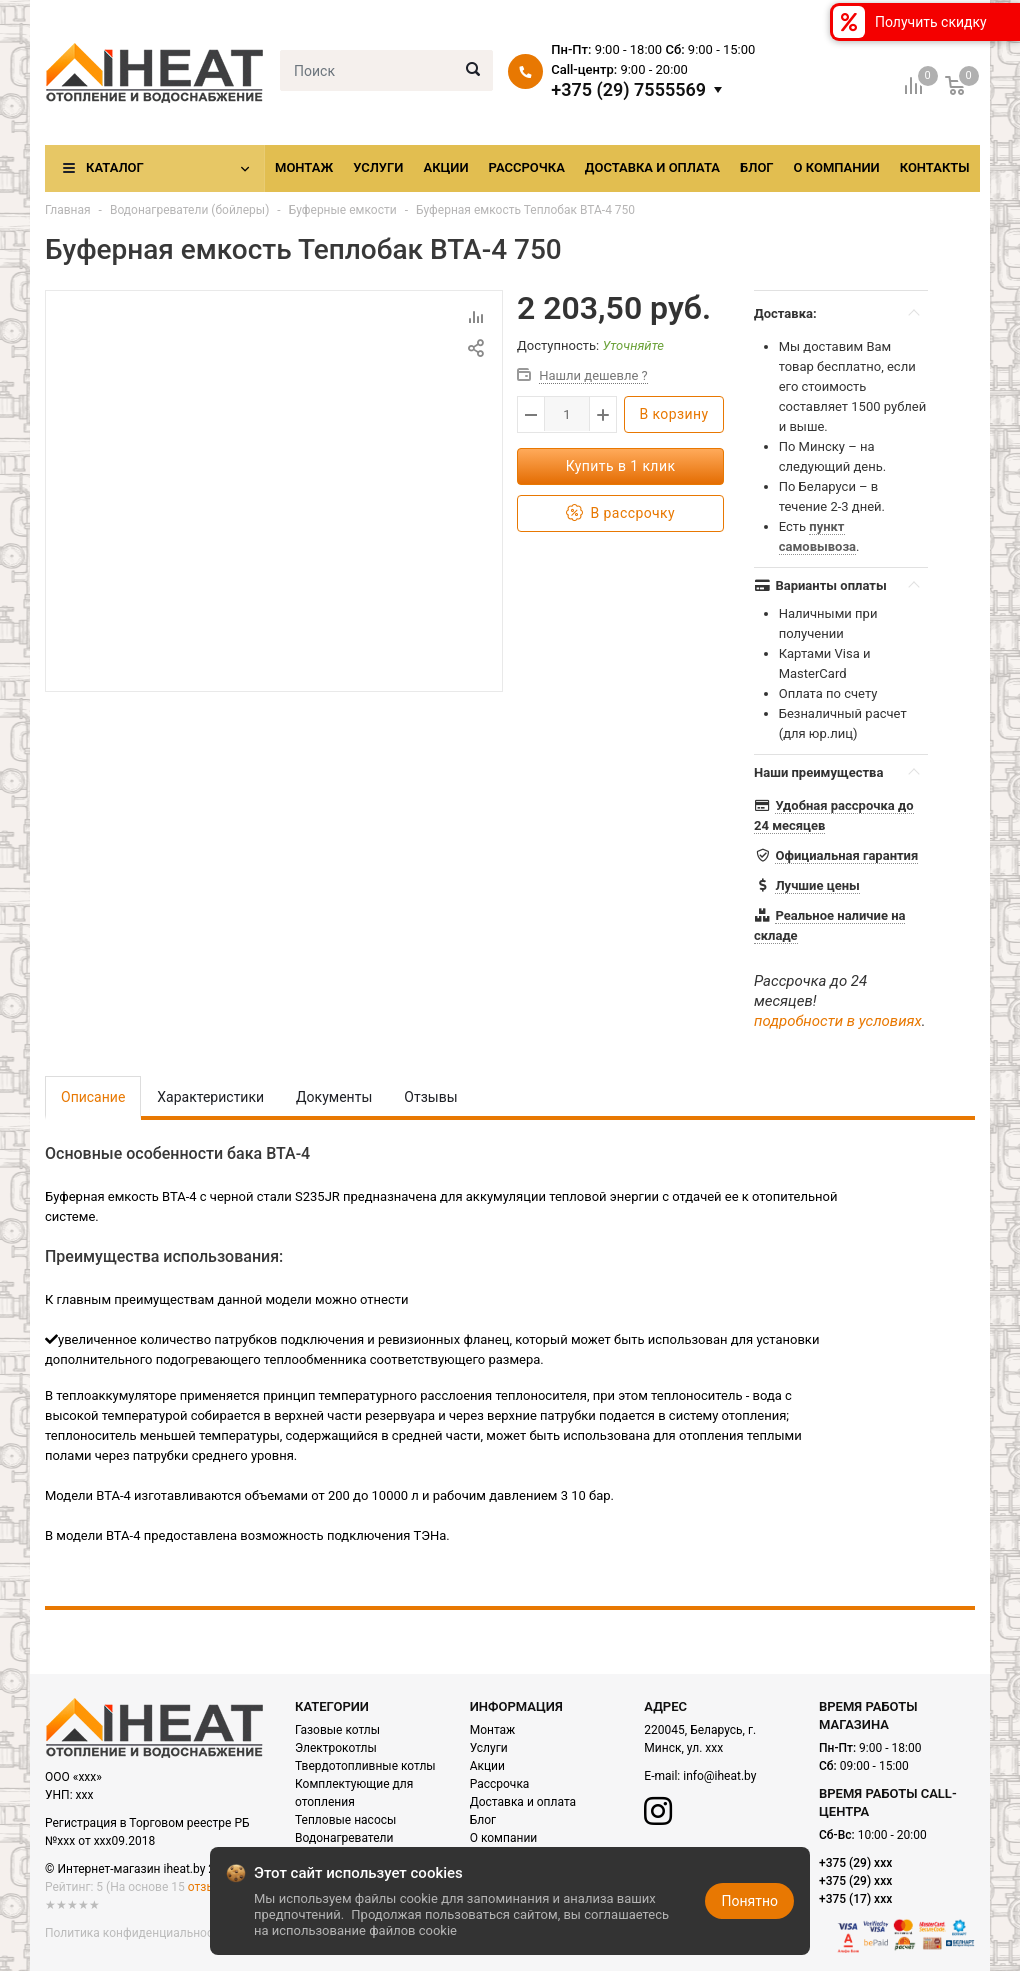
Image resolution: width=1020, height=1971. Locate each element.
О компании (837, 167)
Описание (93, 1097)
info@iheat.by (719, 1776)
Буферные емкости (344, 210)
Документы (334, 1097)
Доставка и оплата (652, 167)
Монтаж (304, 167)
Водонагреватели (344, 1838)
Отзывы (430, 1097)
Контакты (935, 167)
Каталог (115, 167)
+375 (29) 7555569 (628, 90)
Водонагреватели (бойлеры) (189, 210)
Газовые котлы (337, 1730)
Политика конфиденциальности (135, 1933)
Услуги (378, 167)
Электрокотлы (336, 1748)
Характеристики (210, 1097)
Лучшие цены (817, 885)
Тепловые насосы (345, 1820)
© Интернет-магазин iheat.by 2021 (140, 1869)
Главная (68, 210)
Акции (445, 167)
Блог (757, 167)
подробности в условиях (838, 1021)
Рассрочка (527, 167)
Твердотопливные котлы (365, 1766)
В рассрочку (620, 513)
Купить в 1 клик (621, 466)
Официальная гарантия (846, 855)
